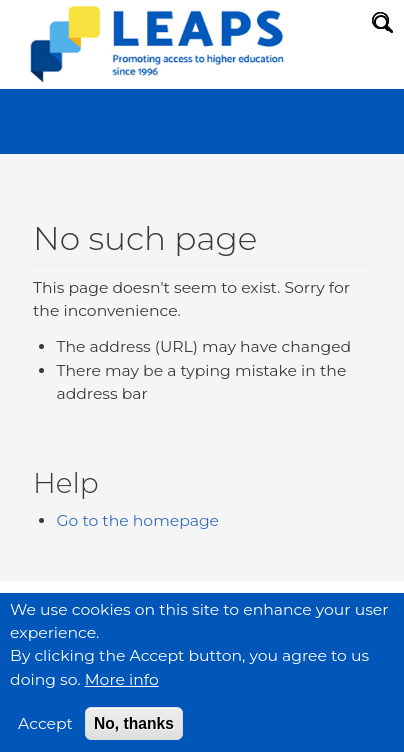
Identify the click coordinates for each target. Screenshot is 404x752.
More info (122, 690)
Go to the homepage (137, 520)
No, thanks (134, 734)
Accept (45, 734)
